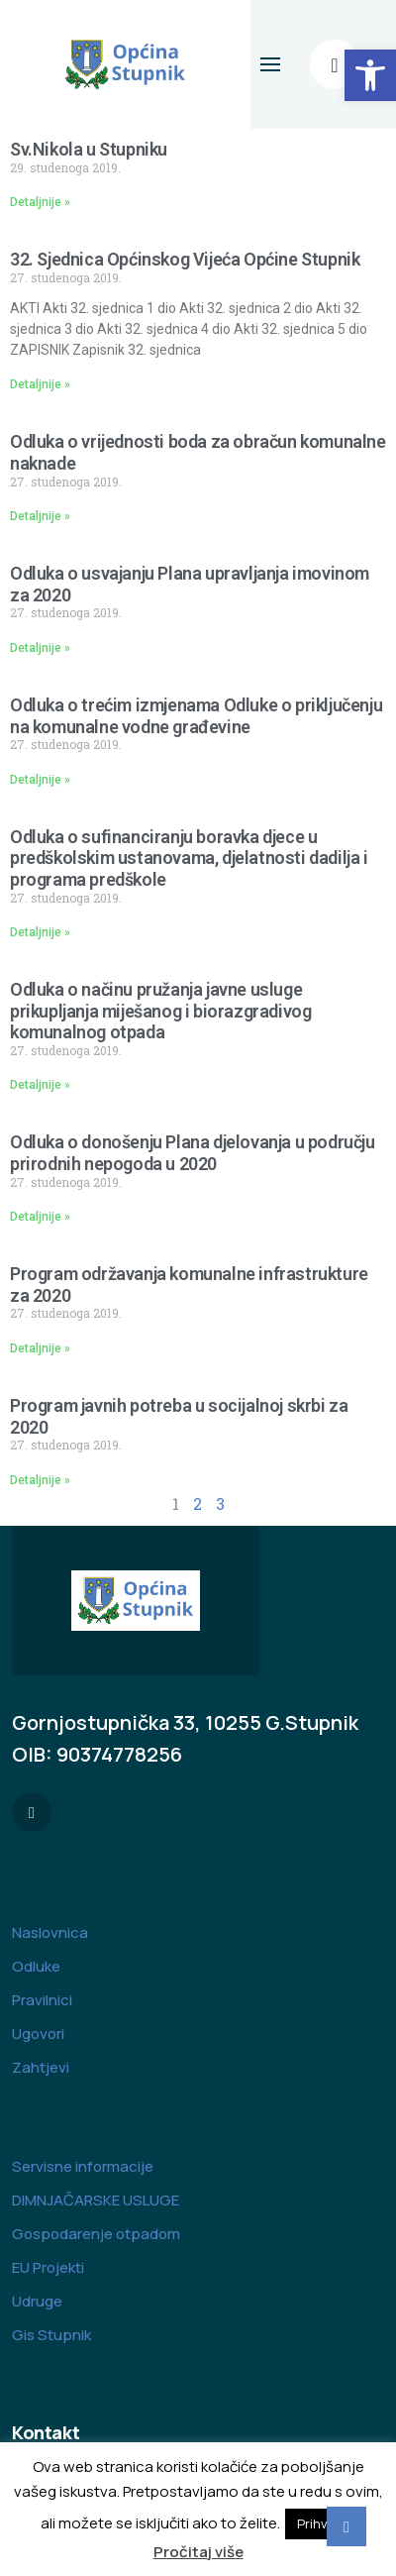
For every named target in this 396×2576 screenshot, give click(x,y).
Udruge (37, 2301)
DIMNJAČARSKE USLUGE (95, 2200)
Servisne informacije (82, 2166)
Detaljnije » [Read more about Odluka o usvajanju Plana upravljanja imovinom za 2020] (40, 648)
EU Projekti (48, 2267)
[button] (370, 75)
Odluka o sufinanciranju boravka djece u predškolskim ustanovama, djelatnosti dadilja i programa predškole (189, 858)
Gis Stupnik (51, 2334)
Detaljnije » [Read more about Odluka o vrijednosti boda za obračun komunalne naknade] (40, 516)
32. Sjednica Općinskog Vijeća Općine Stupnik (184, 259)
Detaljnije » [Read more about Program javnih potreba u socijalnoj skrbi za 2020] (40, 1480)
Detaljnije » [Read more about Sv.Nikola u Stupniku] (40, 202)
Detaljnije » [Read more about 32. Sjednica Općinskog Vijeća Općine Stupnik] (40, 384)
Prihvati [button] (321, 2523)
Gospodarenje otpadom (96, 2233)
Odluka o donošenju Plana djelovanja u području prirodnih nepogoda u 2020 (192, 1152)
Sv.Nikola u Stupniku (88, 149)
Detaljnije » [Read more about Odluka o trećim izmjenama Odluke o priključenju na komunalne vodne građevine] (40, 780)
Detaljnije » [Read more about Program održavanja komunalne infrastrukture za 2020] (40, 1348)
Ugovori (38, 2033)
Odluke (36, 1966)
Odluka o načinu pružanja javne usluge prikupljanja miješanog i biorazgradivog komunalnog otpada (160, 1010)
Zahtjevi (40, 2067)
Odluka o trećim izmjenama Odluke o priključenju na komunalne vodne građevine (196, 716)
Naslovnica (50, 1932)
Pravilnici (42, 1999)
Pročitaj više (198, 2551)
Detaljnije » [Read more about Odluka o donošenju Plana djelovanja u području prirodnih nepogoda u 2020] (40, 1217)
